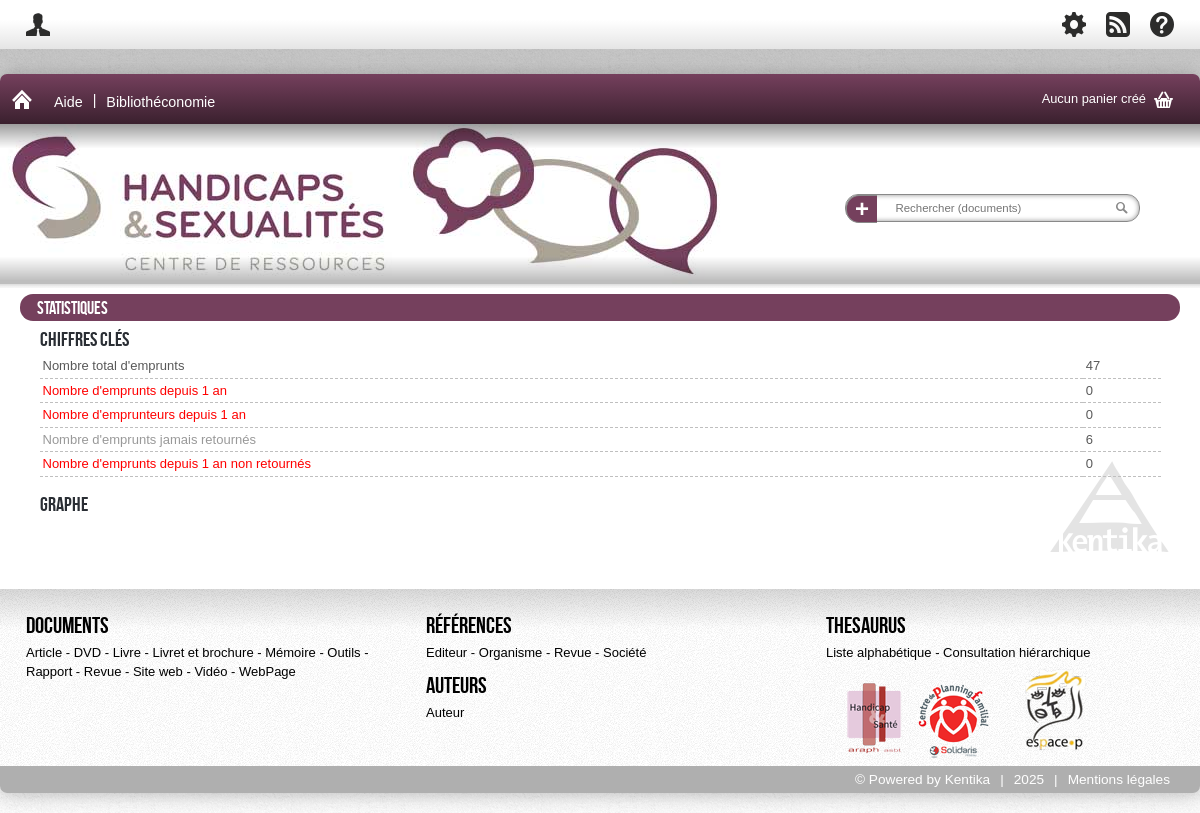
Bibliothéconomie (160, 102)
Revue (103, 671)
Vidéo (210, 671)
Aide (68, 102)
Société (624, 652)
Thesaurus (866, 626)
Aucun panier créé (1111, 99)
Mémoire (290, 652)
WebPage (267, 671)
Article (44, 652)
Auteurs (456, 686)
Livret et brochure (202, 652)
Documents (67, 626)
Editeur (446, 652)
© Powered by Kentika (922, 779)
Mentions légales (1119, 779)
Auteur (445, 712)
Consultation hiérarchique (1016, 652)
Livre (127, 652)
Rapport (49, 671)
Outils (343, 652)
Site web (158, 671)
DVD (87, 652)
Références (469, 626)
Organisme (511, 652)
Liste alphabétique (879, 652)
